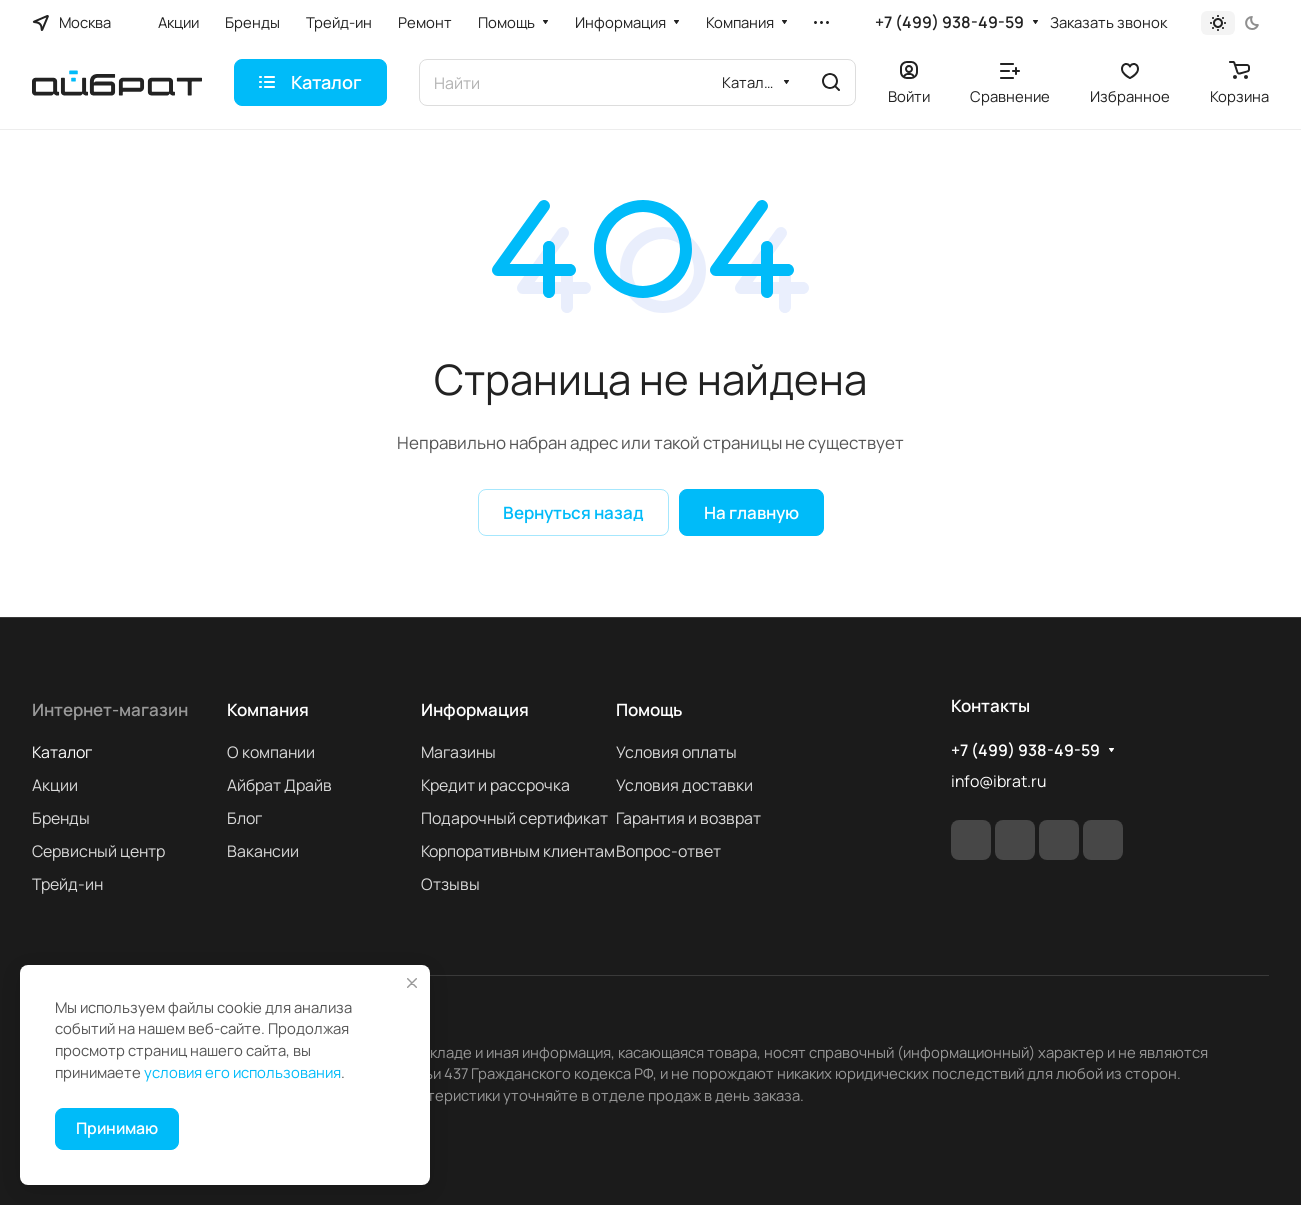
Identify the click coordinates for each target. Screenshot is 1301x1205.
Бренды (61, 818)
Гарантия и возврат (688, 818)
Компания (268, 709)
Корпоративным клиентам (518, 851)
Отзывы (450, 884)
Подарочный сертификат (514, 818)
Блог (244, 818)
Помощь (649, 709)
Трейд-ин (67, 884)
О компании (271, 752)
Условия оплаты (676, 752)
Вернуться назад (573, 512)
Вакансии (263, 851)
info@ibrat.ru (998, 781)
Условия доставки (684, 785)
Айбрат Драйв (279, 785)
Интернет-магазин (110, 709)
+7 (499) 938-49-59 (949, 22)
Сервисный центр (98, 851)
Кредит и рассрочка (495, 785)
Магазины (458, 752)
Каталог (62, 752)
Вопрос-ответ (668, 851)
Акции (55, 785)
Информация (475, 709)
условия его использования (242, 1072)
